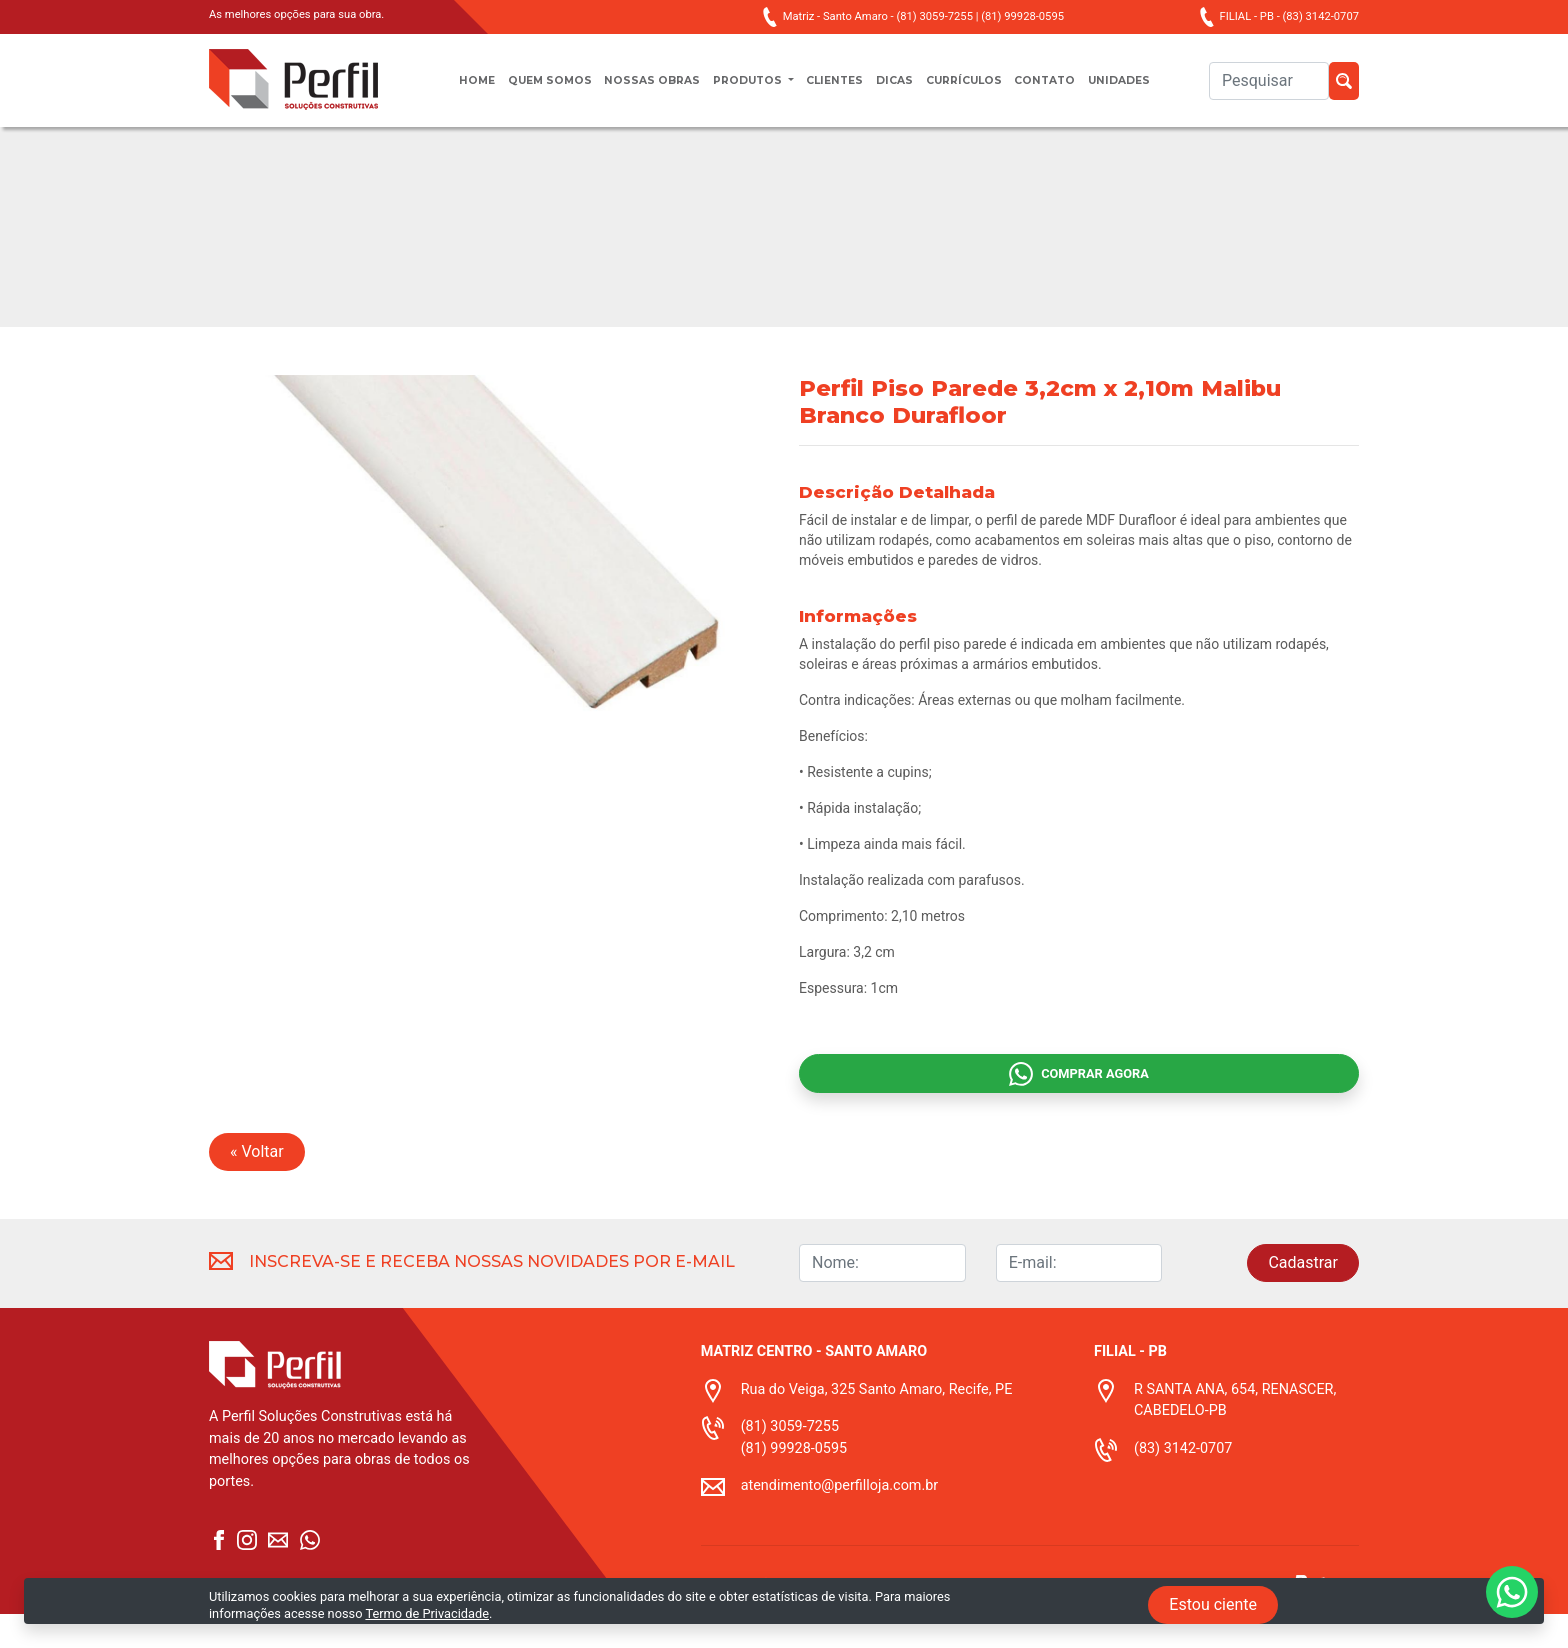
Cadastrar (1303, 1296)
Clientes (836, 90)
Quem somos (522, 90)
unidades (1155, 90)
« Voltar (257, 1185)
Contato (1072, 90)
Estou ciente (1213, 1604)
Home (439, 90)
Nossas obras (634, 90)
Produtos (741, 90)
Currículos (980, 90)
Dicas (902, 90)
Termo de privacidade (763, 1636)
